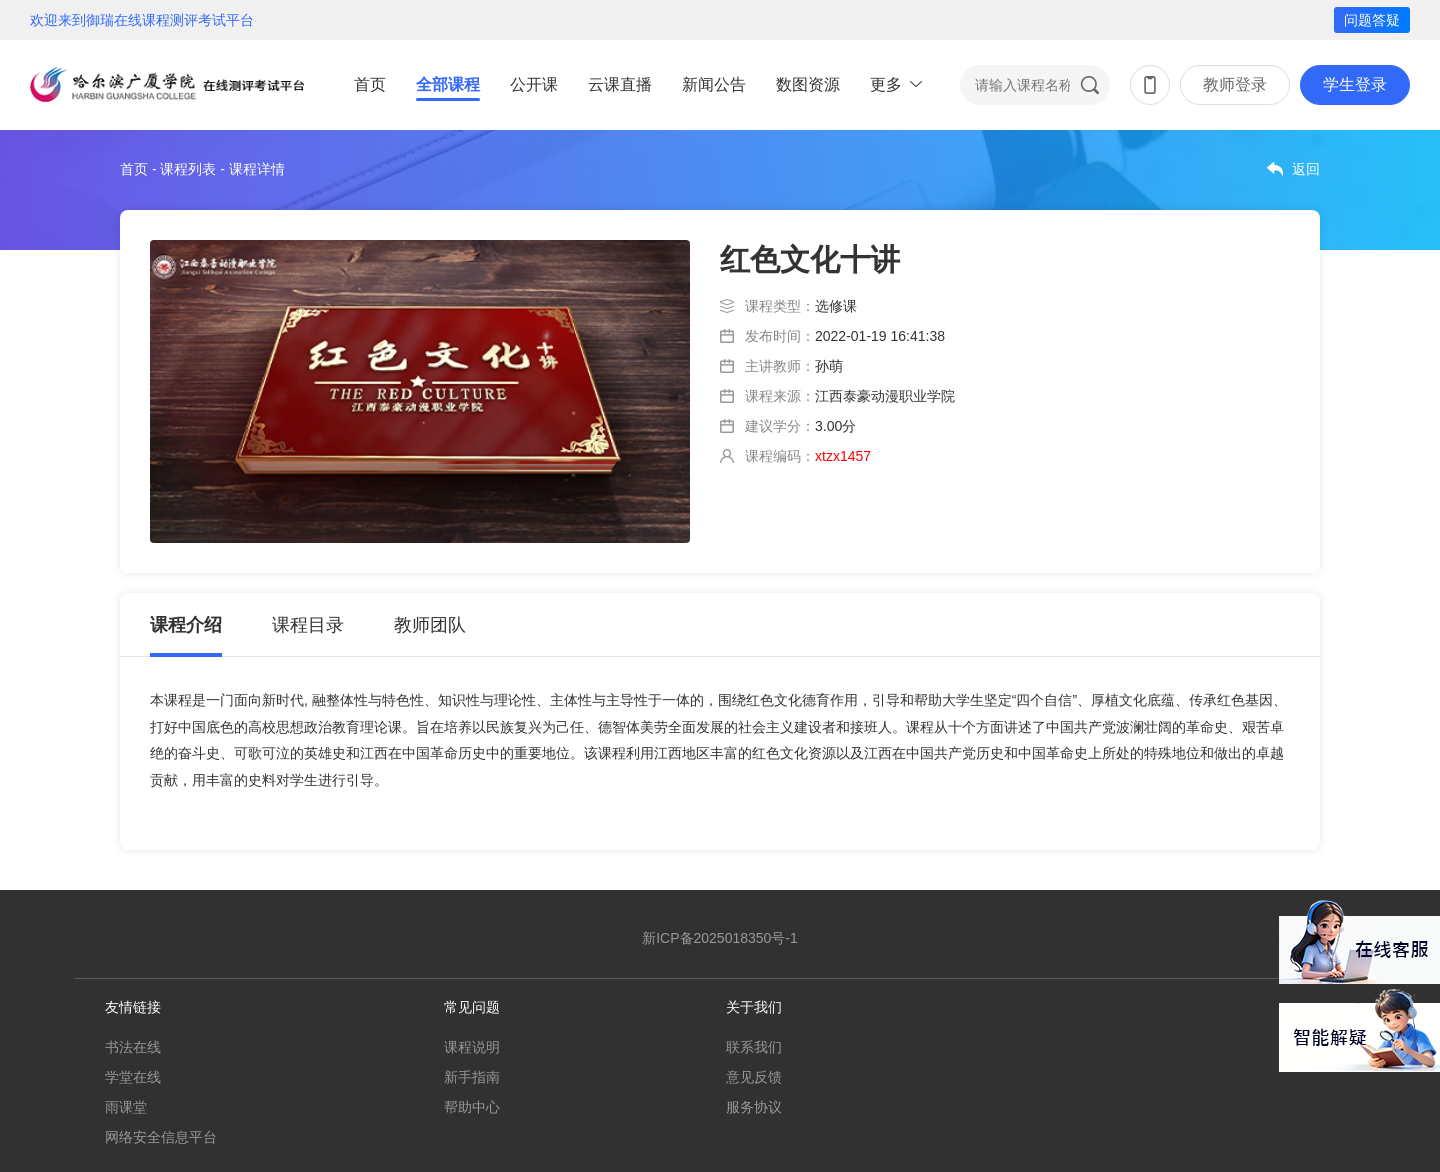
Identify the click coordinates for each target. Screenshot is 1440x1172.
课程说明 (472, 1047)
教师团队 (430, 625)
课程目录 (308, 625)
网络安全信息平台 (161, 1137)
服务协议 (754, 1107)
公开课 (534, 84)
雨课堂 (126, 1107)
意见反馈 (754, 1077)
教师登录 (1235, 84)
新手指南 (472, 1077)
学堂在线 (133, 1077)
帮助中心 (472, 1107)
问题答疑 (1372, 20)
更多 (886, 84)
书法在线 (133, 1047)
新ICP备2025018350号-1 (720, 938)
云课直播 (620, 84)
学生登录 (1355, 84)
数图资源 (808, 84)
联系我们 (754, 1047)
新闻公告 (714, 84)
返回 (1306, 169)
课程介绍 (186, 625)
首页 (370, 84)
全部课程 (448, 84)
